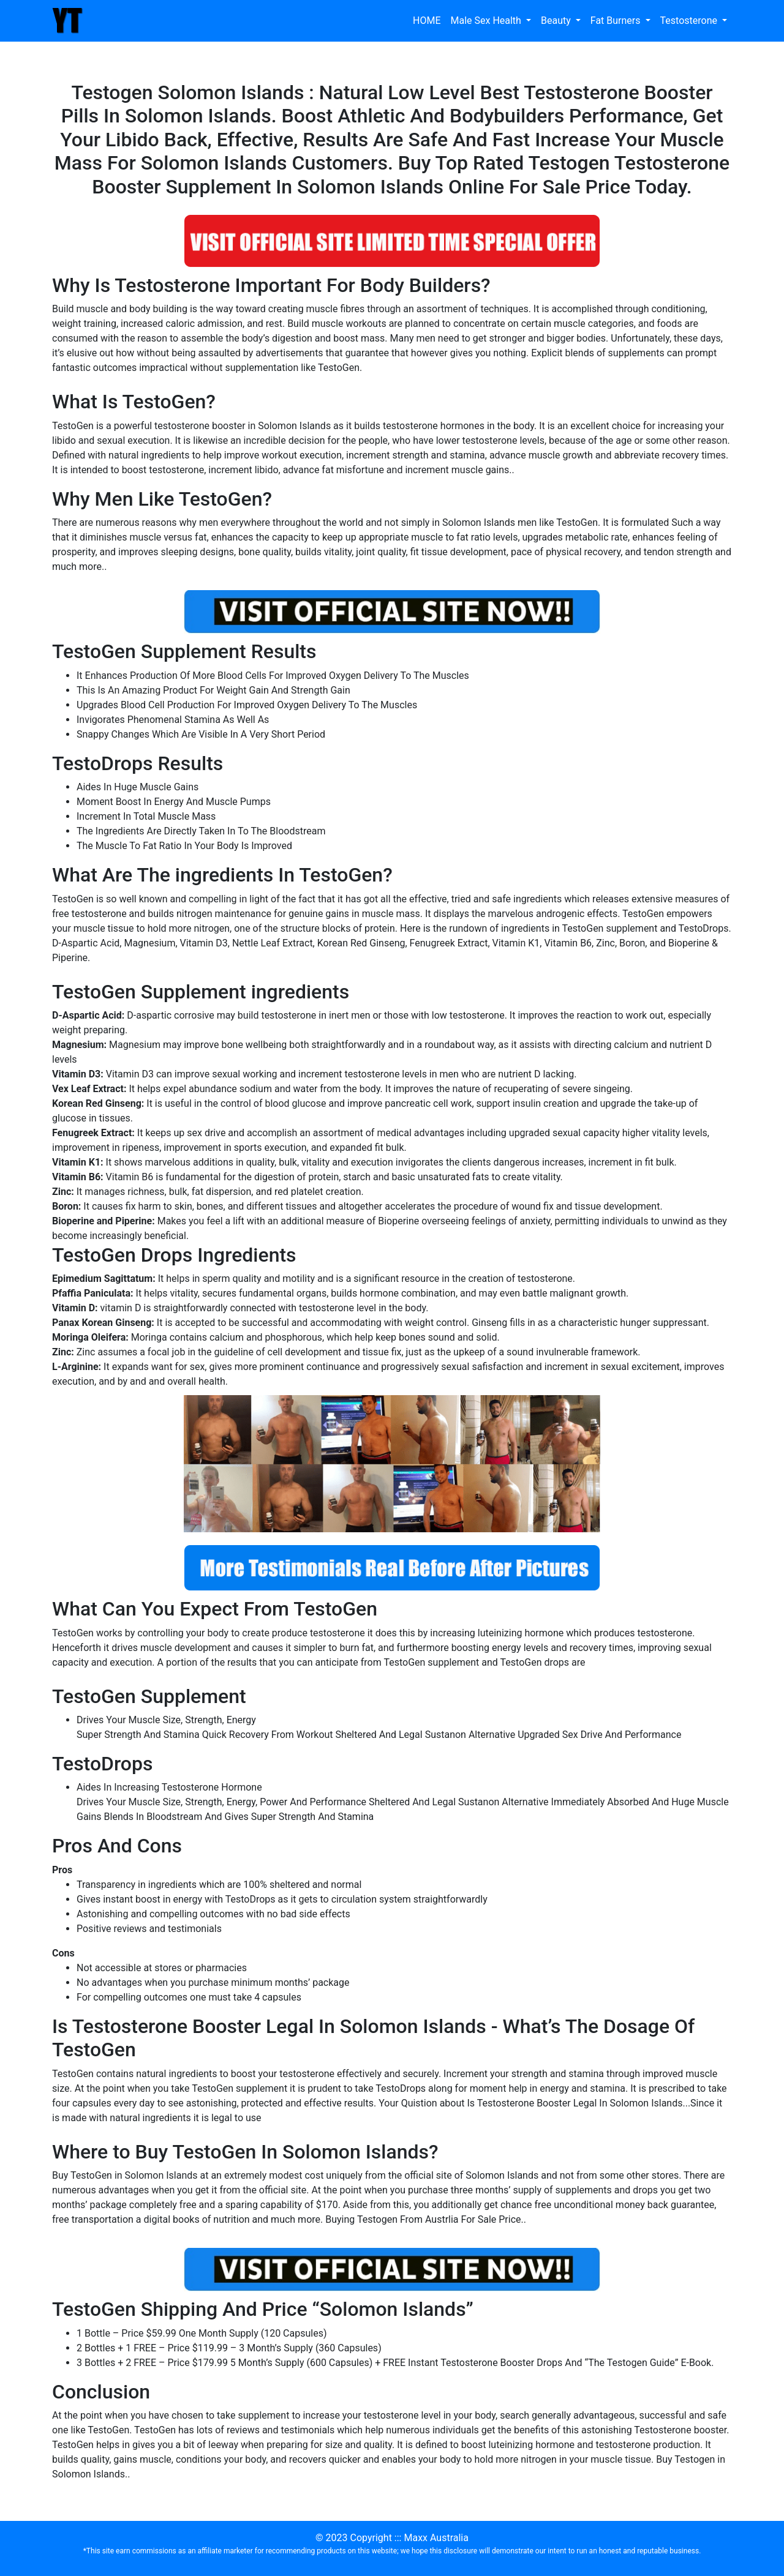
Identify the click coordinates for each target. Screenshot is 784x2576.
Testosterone (690, 20)
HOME (426, 20)
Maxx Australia (436, 2538)
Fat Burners (616, 20)
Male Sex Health (486, 20)
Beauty (557, 20)
